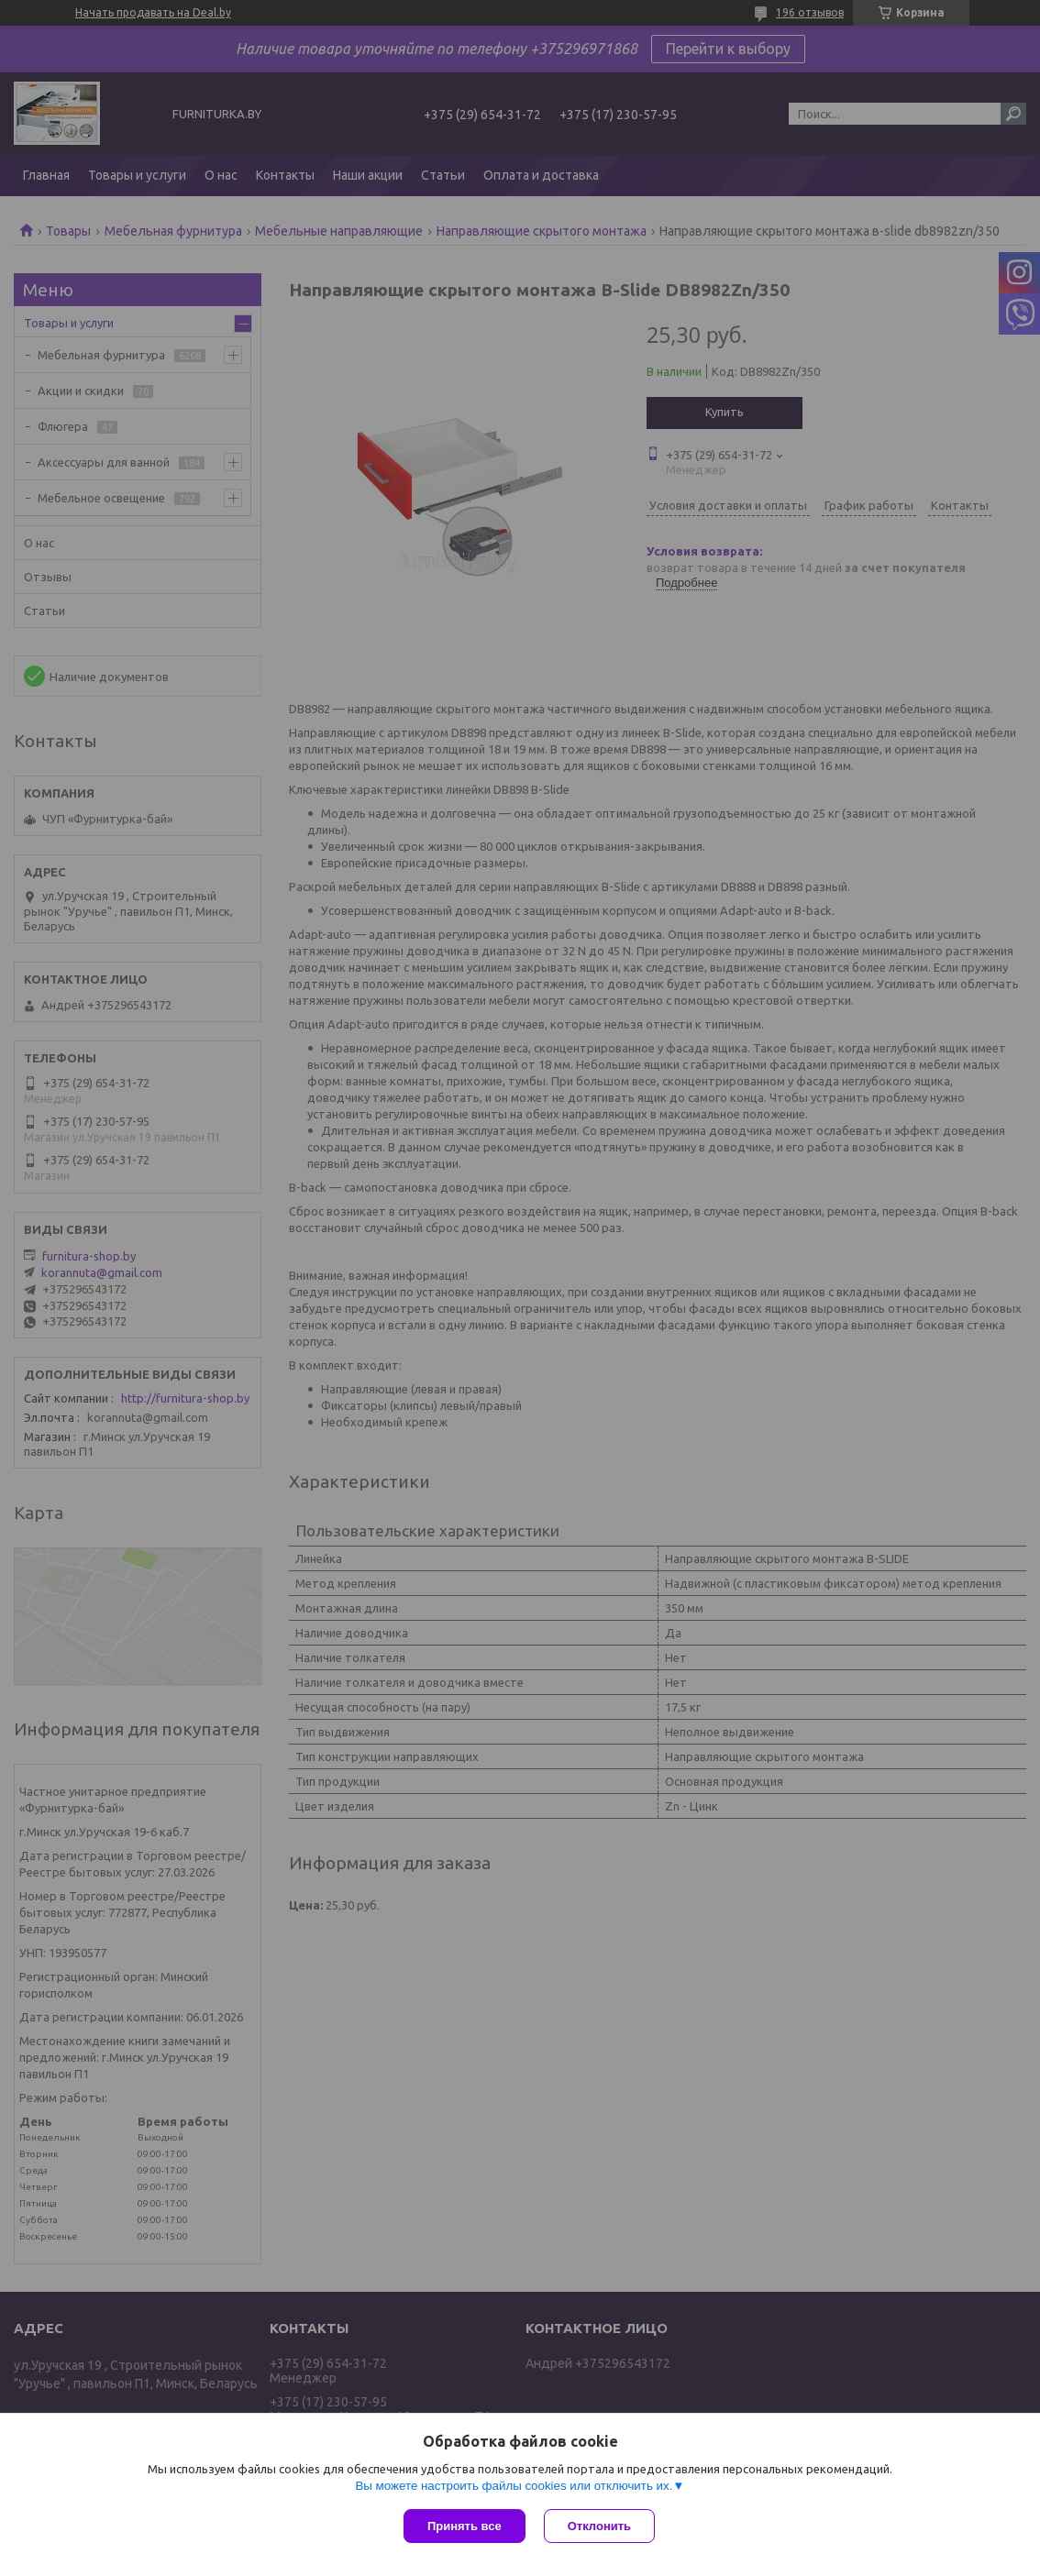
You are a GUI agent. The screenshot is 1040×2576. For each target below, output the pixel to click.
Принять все (464, 2526)
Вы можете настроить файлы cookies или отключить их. (513, 2486)
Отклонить (599, 2526)
